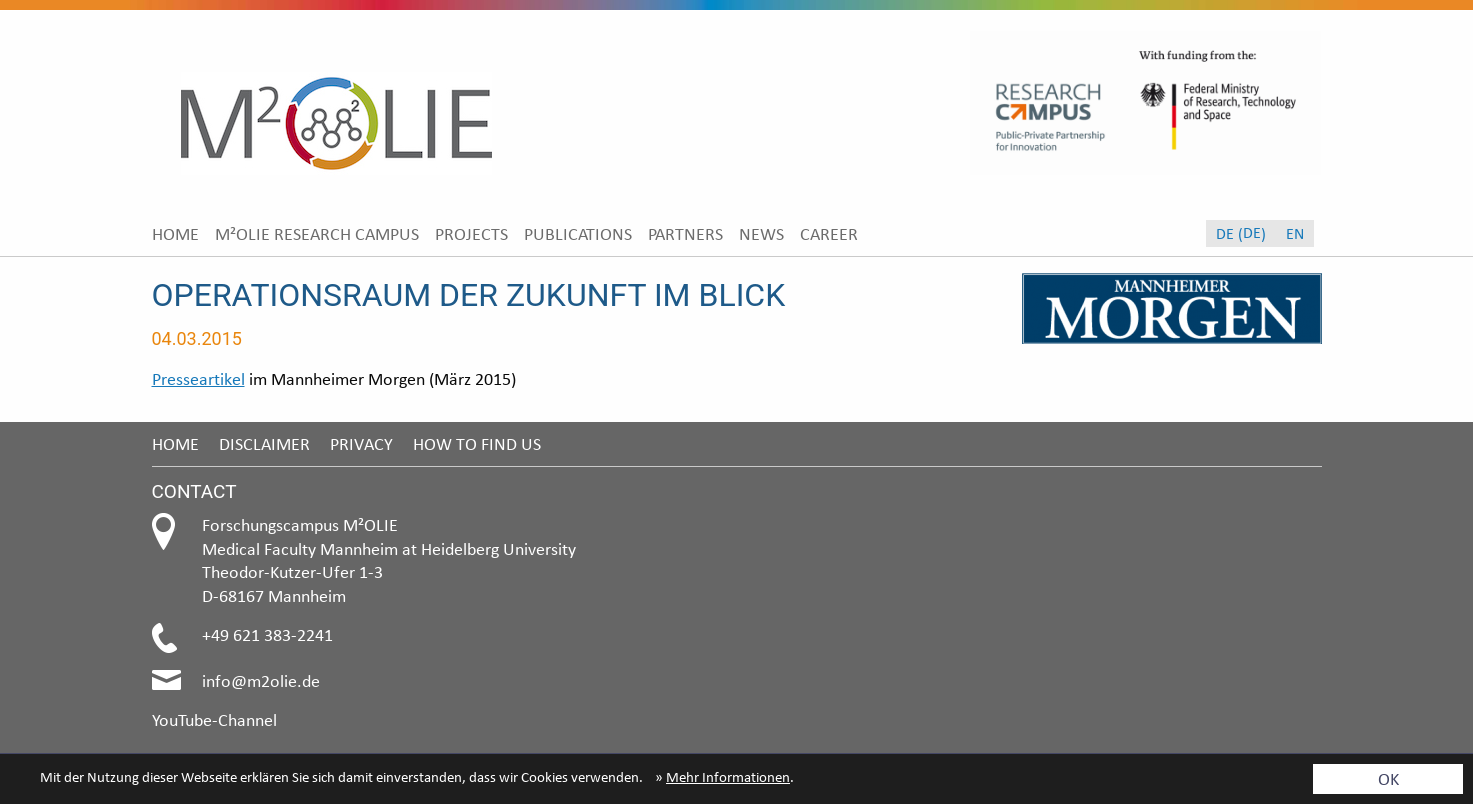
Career (829, 233)
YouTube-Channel (214, 719)
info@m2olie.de (261, 680)
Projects (471, 233)
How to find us (477, 443)
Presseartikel (198, 378)
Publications (578, 233)
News (761, 233)
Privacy (361, 443)
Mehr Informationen (728, 777)
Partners (685, 233)
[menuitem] (175, 233)
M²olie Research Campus (317, 233)
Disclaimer (264, 443)
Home (175, 233)
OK (1388, 778)
